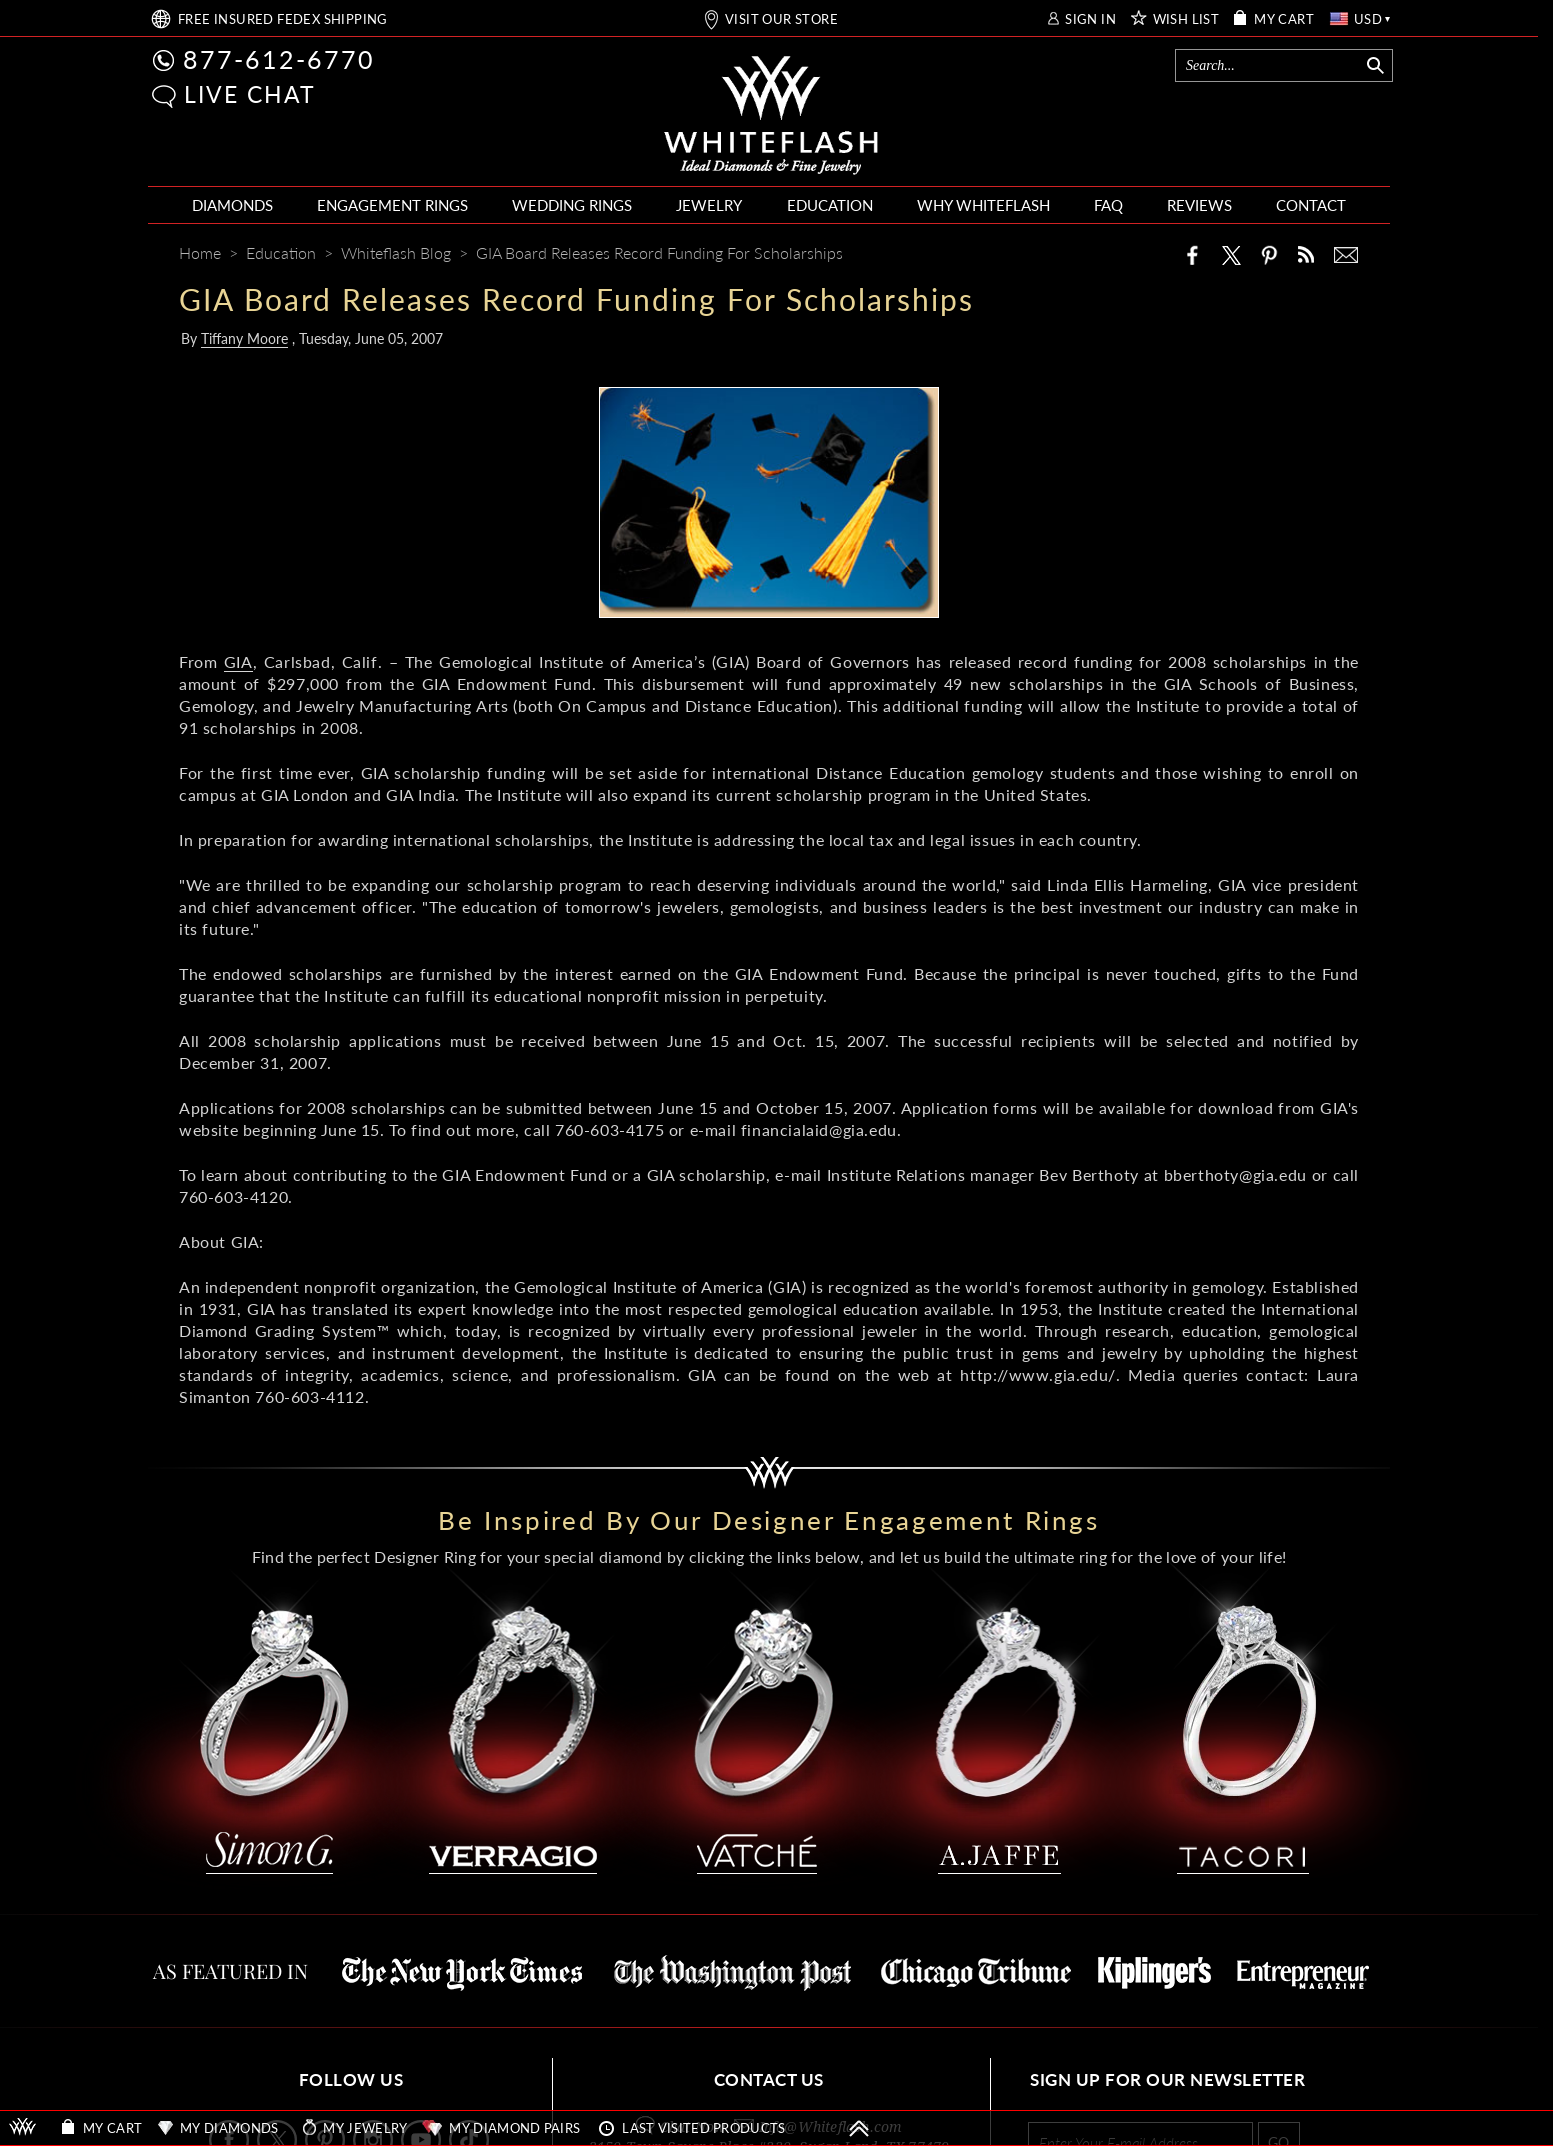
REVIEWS (1199, 205)
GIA (238, 661)
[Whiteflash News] (1306, 254)
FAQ (1108, 205)
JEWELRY (709, 205)
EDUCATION (830, 205)
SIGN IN (1090, 19)
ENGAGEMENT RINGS (392, 205)
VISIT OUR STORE (781, 19)
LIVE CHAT (250, 94)
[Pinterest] (1269, 255)
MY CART (1284, 19)
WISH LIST (1186, 19)
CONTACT (1311, 205)
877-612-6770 (279, 59)
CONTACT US (769, 2079)
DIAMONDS (232, 205)
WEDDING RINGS (572, 205)
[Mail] (1346, 255)
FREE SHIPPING (283, 19)
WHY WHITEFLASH (983, 205)
